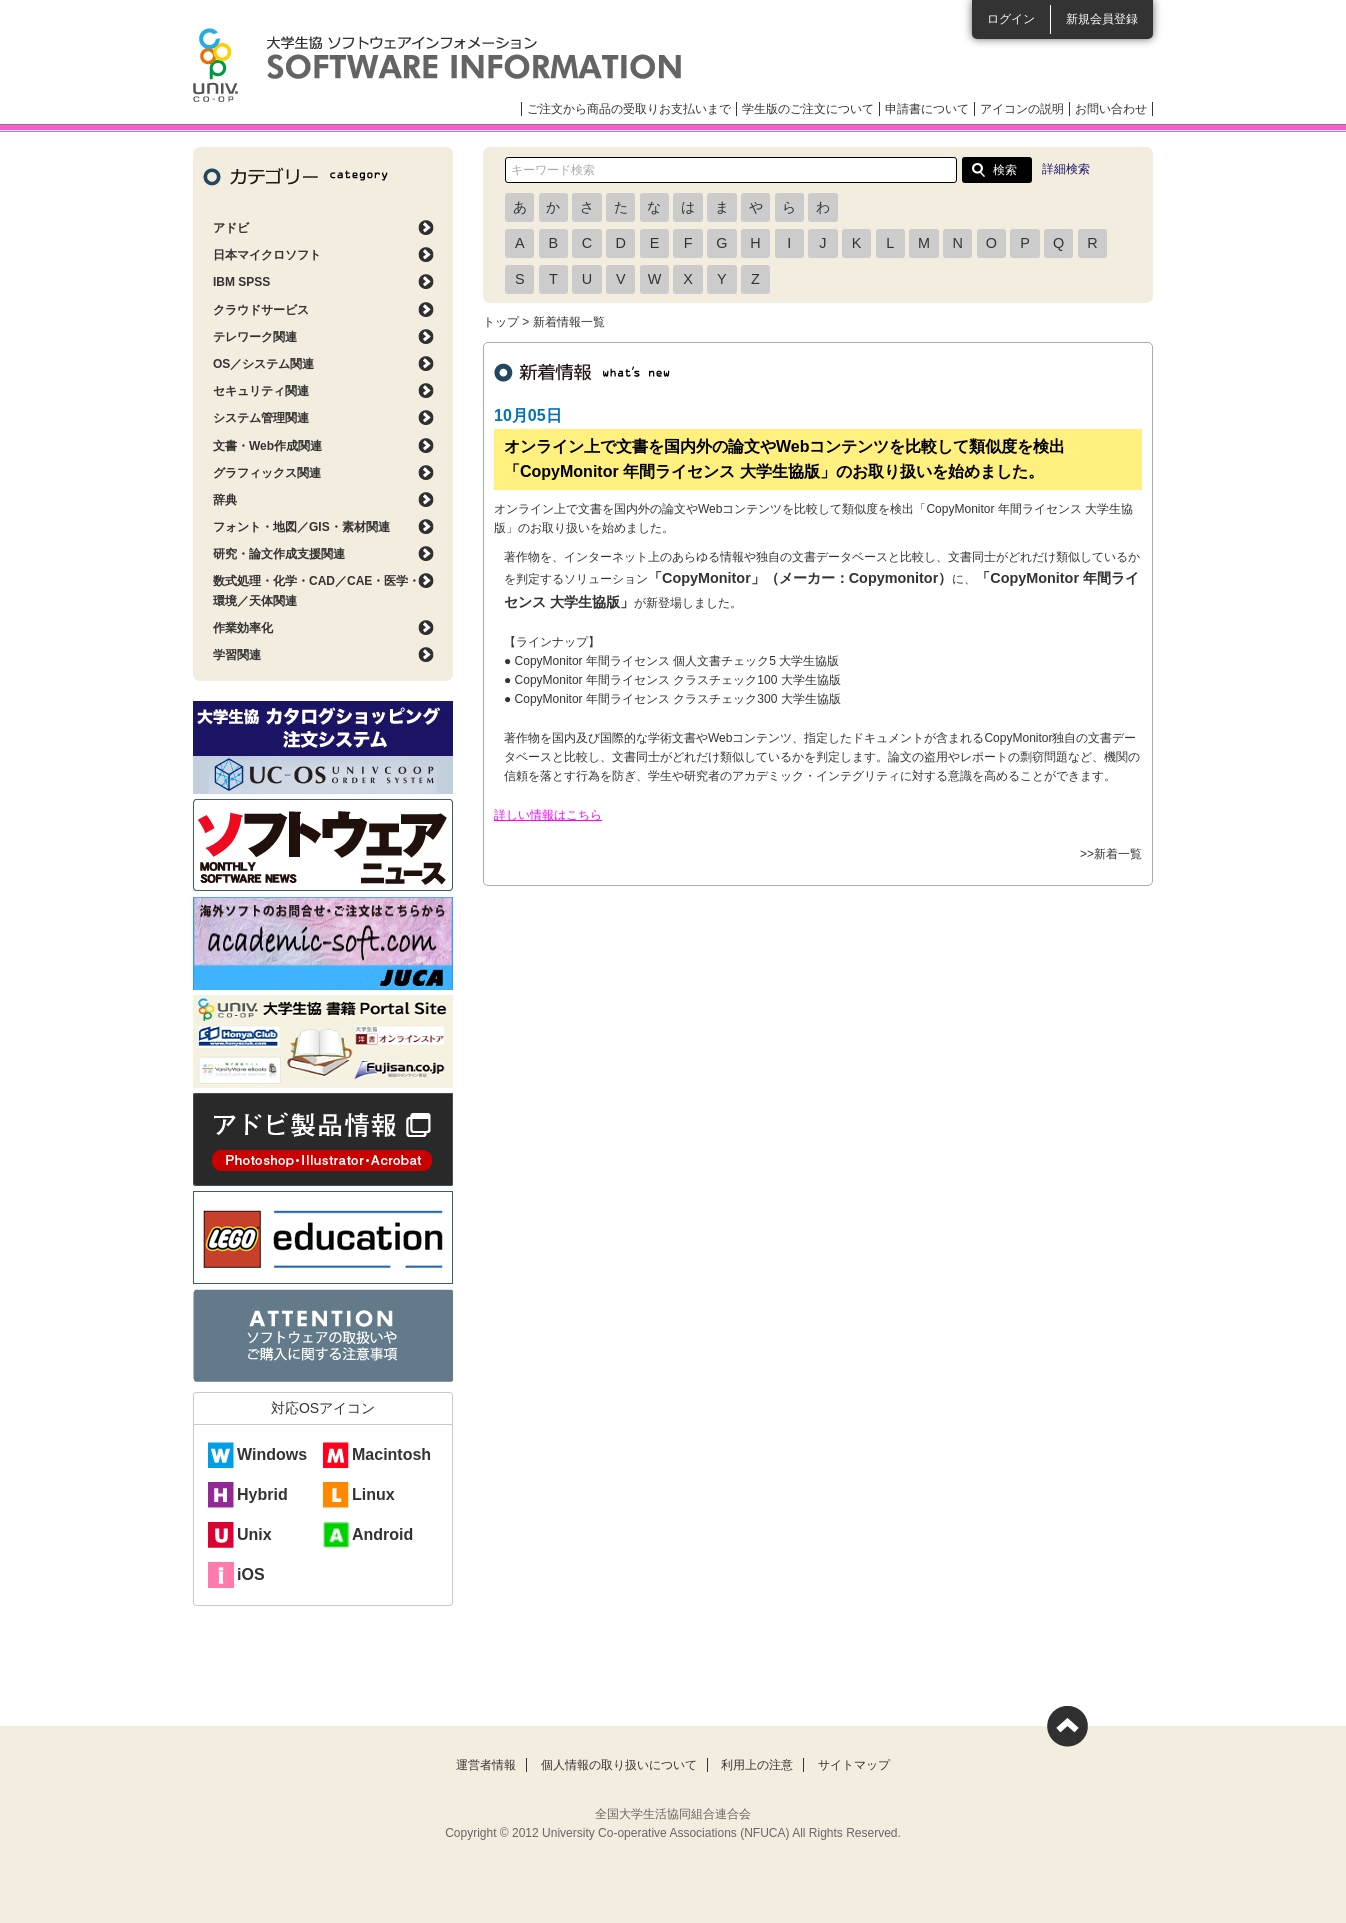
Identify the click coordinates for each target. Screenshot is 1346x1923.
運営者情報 (486, 1765)
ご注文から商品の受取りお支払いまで (629, 109)
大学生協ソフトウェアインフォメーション (437, 65)
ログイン (1011, 19)
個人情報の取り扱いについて (619, 1765)
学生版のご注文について (808, 109)
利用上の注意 (757, 1765)
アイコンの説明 (1022, 109)
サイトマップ (854, 1765)
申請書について (927, 109)
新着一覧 (1118, 854)
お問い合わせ (1111, 109)
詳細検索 (1066, 169)
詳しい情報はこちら (548, 815)
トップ (501, 322)
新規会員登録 (1102, 19)
